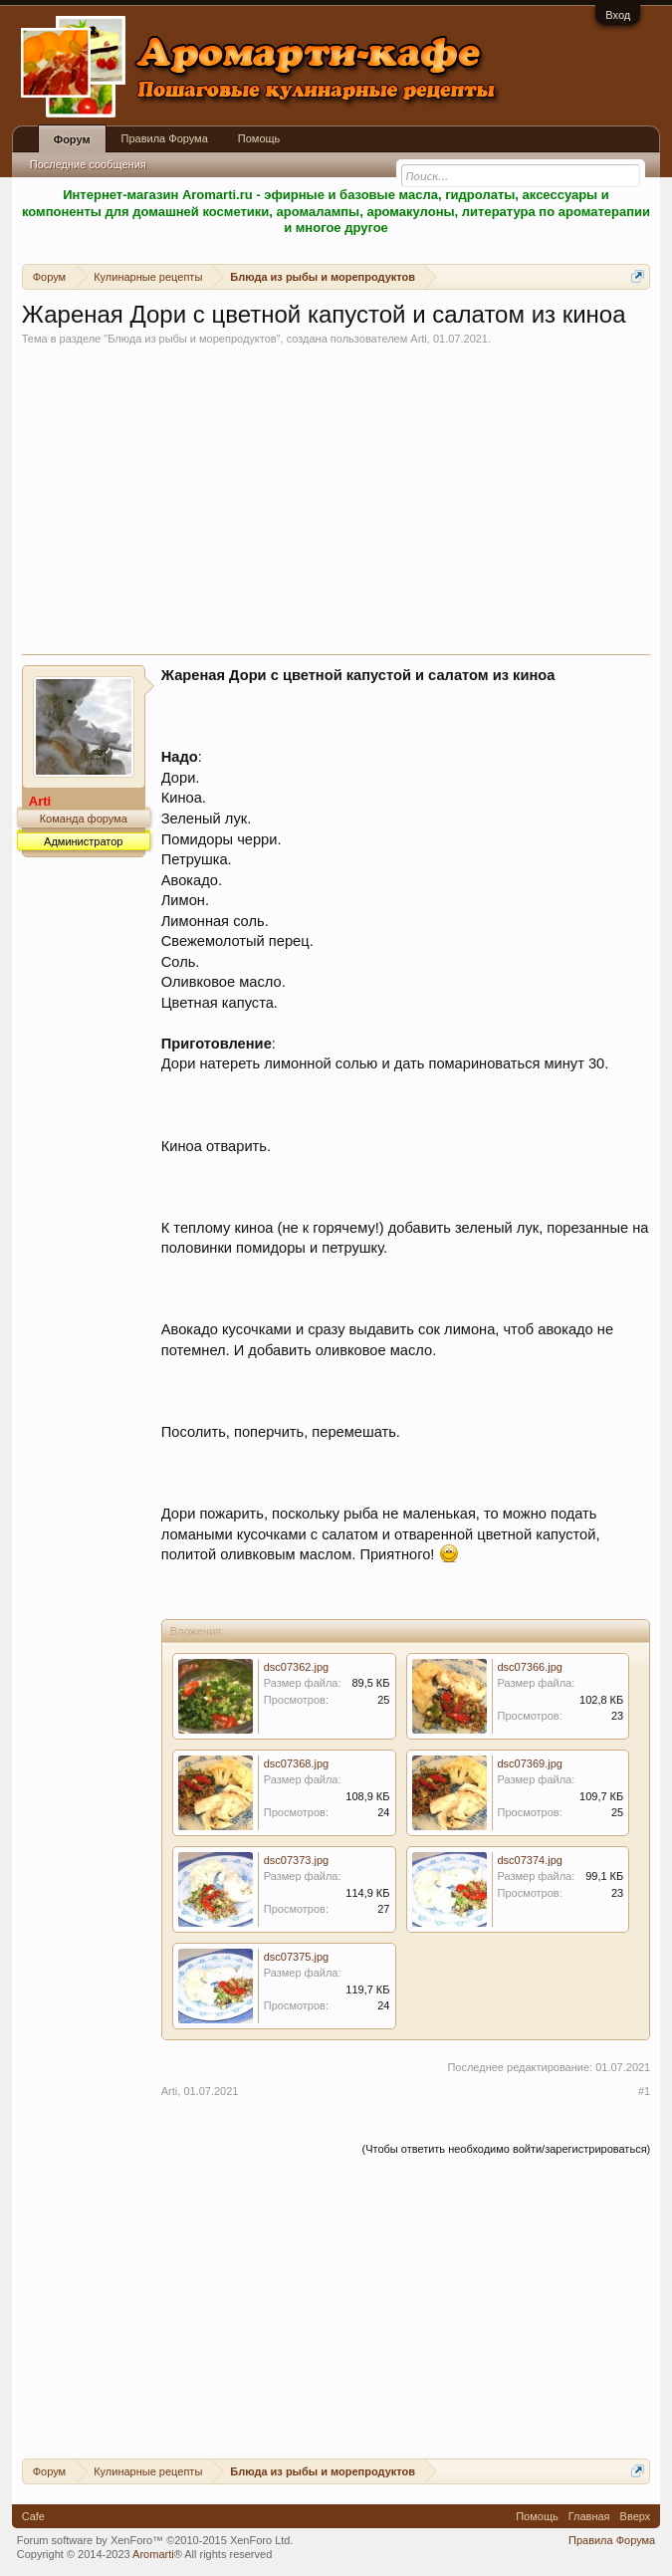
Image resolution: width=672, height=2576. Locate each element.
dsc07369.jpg (530, 1763)
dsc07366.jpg (530, 1667)
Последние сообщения (88, 164)
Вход (617, 15)
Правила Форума (164, 138)
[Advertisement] (336, 504)
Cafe (33, 2516)
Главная (589, 2516)
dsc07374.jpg (530, 1860)
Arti (418, 339)
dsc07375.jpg (296, 1957)
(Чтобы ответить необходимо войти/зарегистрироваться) (505, 2149)
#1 (644, 2091)
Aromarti (153, 2554)
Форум (72, 139)
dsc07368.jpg (296, 1763)
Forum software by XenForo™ (155, 2540)
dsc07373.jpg (296, 1860)
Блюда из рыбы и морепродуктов (192, 339)
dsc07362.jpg (296, 1667)
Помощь (259, 138)
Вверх (635, 2516)
